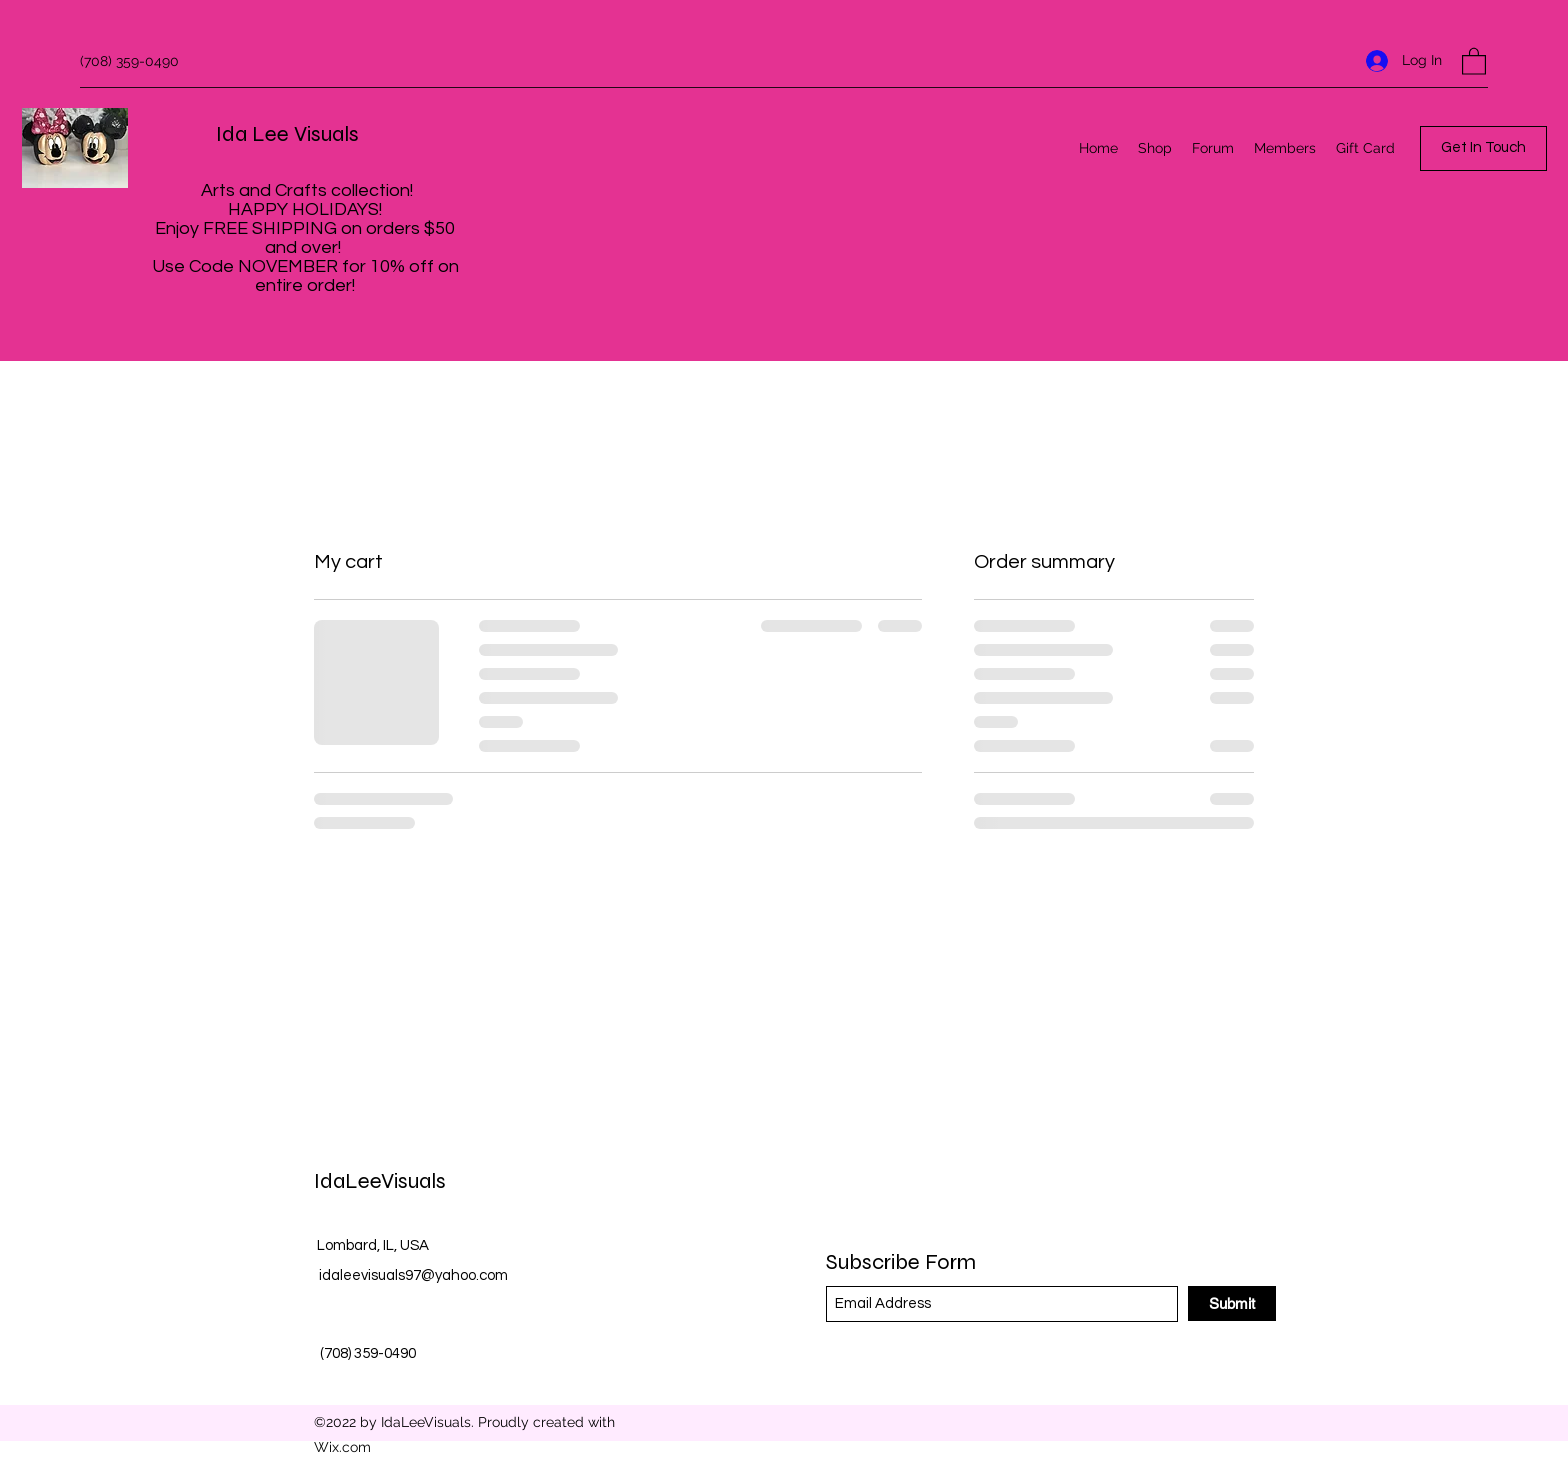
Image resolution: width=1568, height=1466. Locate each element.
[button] (1474, 60)
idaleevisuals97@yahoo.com (413, 1275)
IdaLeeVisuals (380, 1181)
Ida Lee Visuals (287, 134)
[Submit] (1232, 1303)
